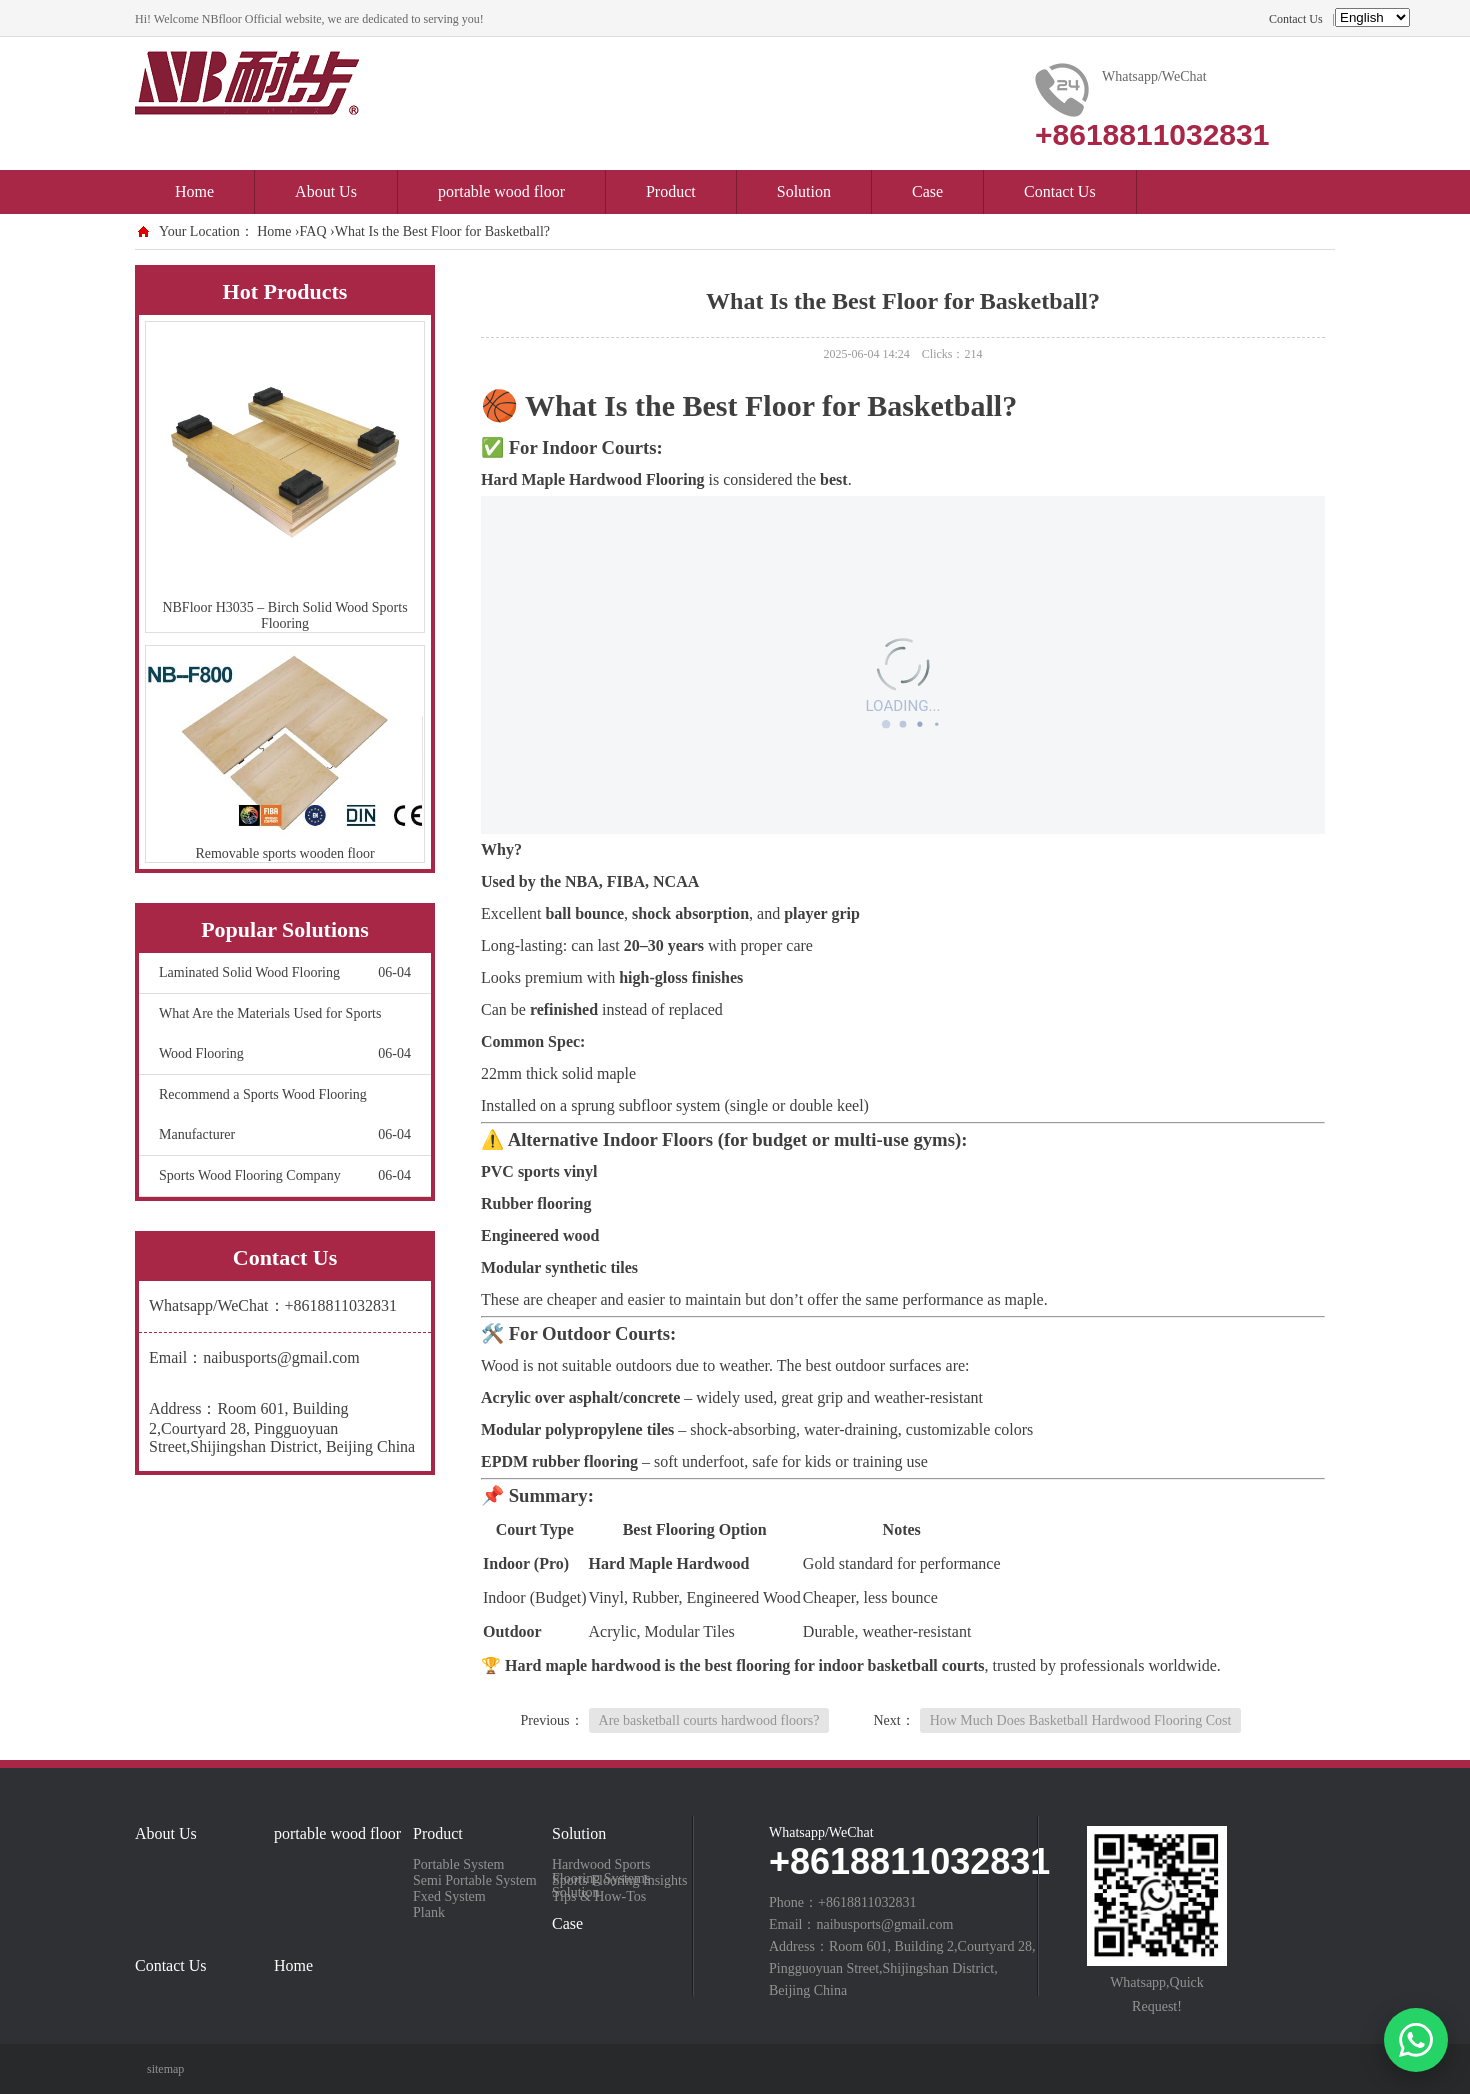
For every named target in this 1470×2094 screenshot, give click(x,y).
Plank (429, 1913)
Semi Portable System (475, 1881)
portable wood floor (501, 191)
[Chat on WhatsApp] (1416, 2040)
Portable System (458, 1865)
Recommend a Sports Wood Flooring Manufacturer (285, 1121)
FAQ (313, 231)
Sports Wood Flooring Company (285, 1176)
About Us (326, 191)
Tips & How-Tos (599, 1897)
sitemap (165, 2069)
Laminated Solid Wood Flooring (285, 973)
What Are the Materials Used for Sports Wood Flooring (285, 1040)
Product (671, 191)
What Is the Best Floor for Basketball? (442, 231)
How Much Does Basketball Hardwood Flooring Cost (1081, 1720)
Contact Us (1296, 19)
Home (194, 191)
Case (927, 191)
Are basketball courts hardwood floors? (709, 1720)
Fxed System (449, 1897)
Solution (804, 191)
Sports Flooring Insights (619, 1881)
